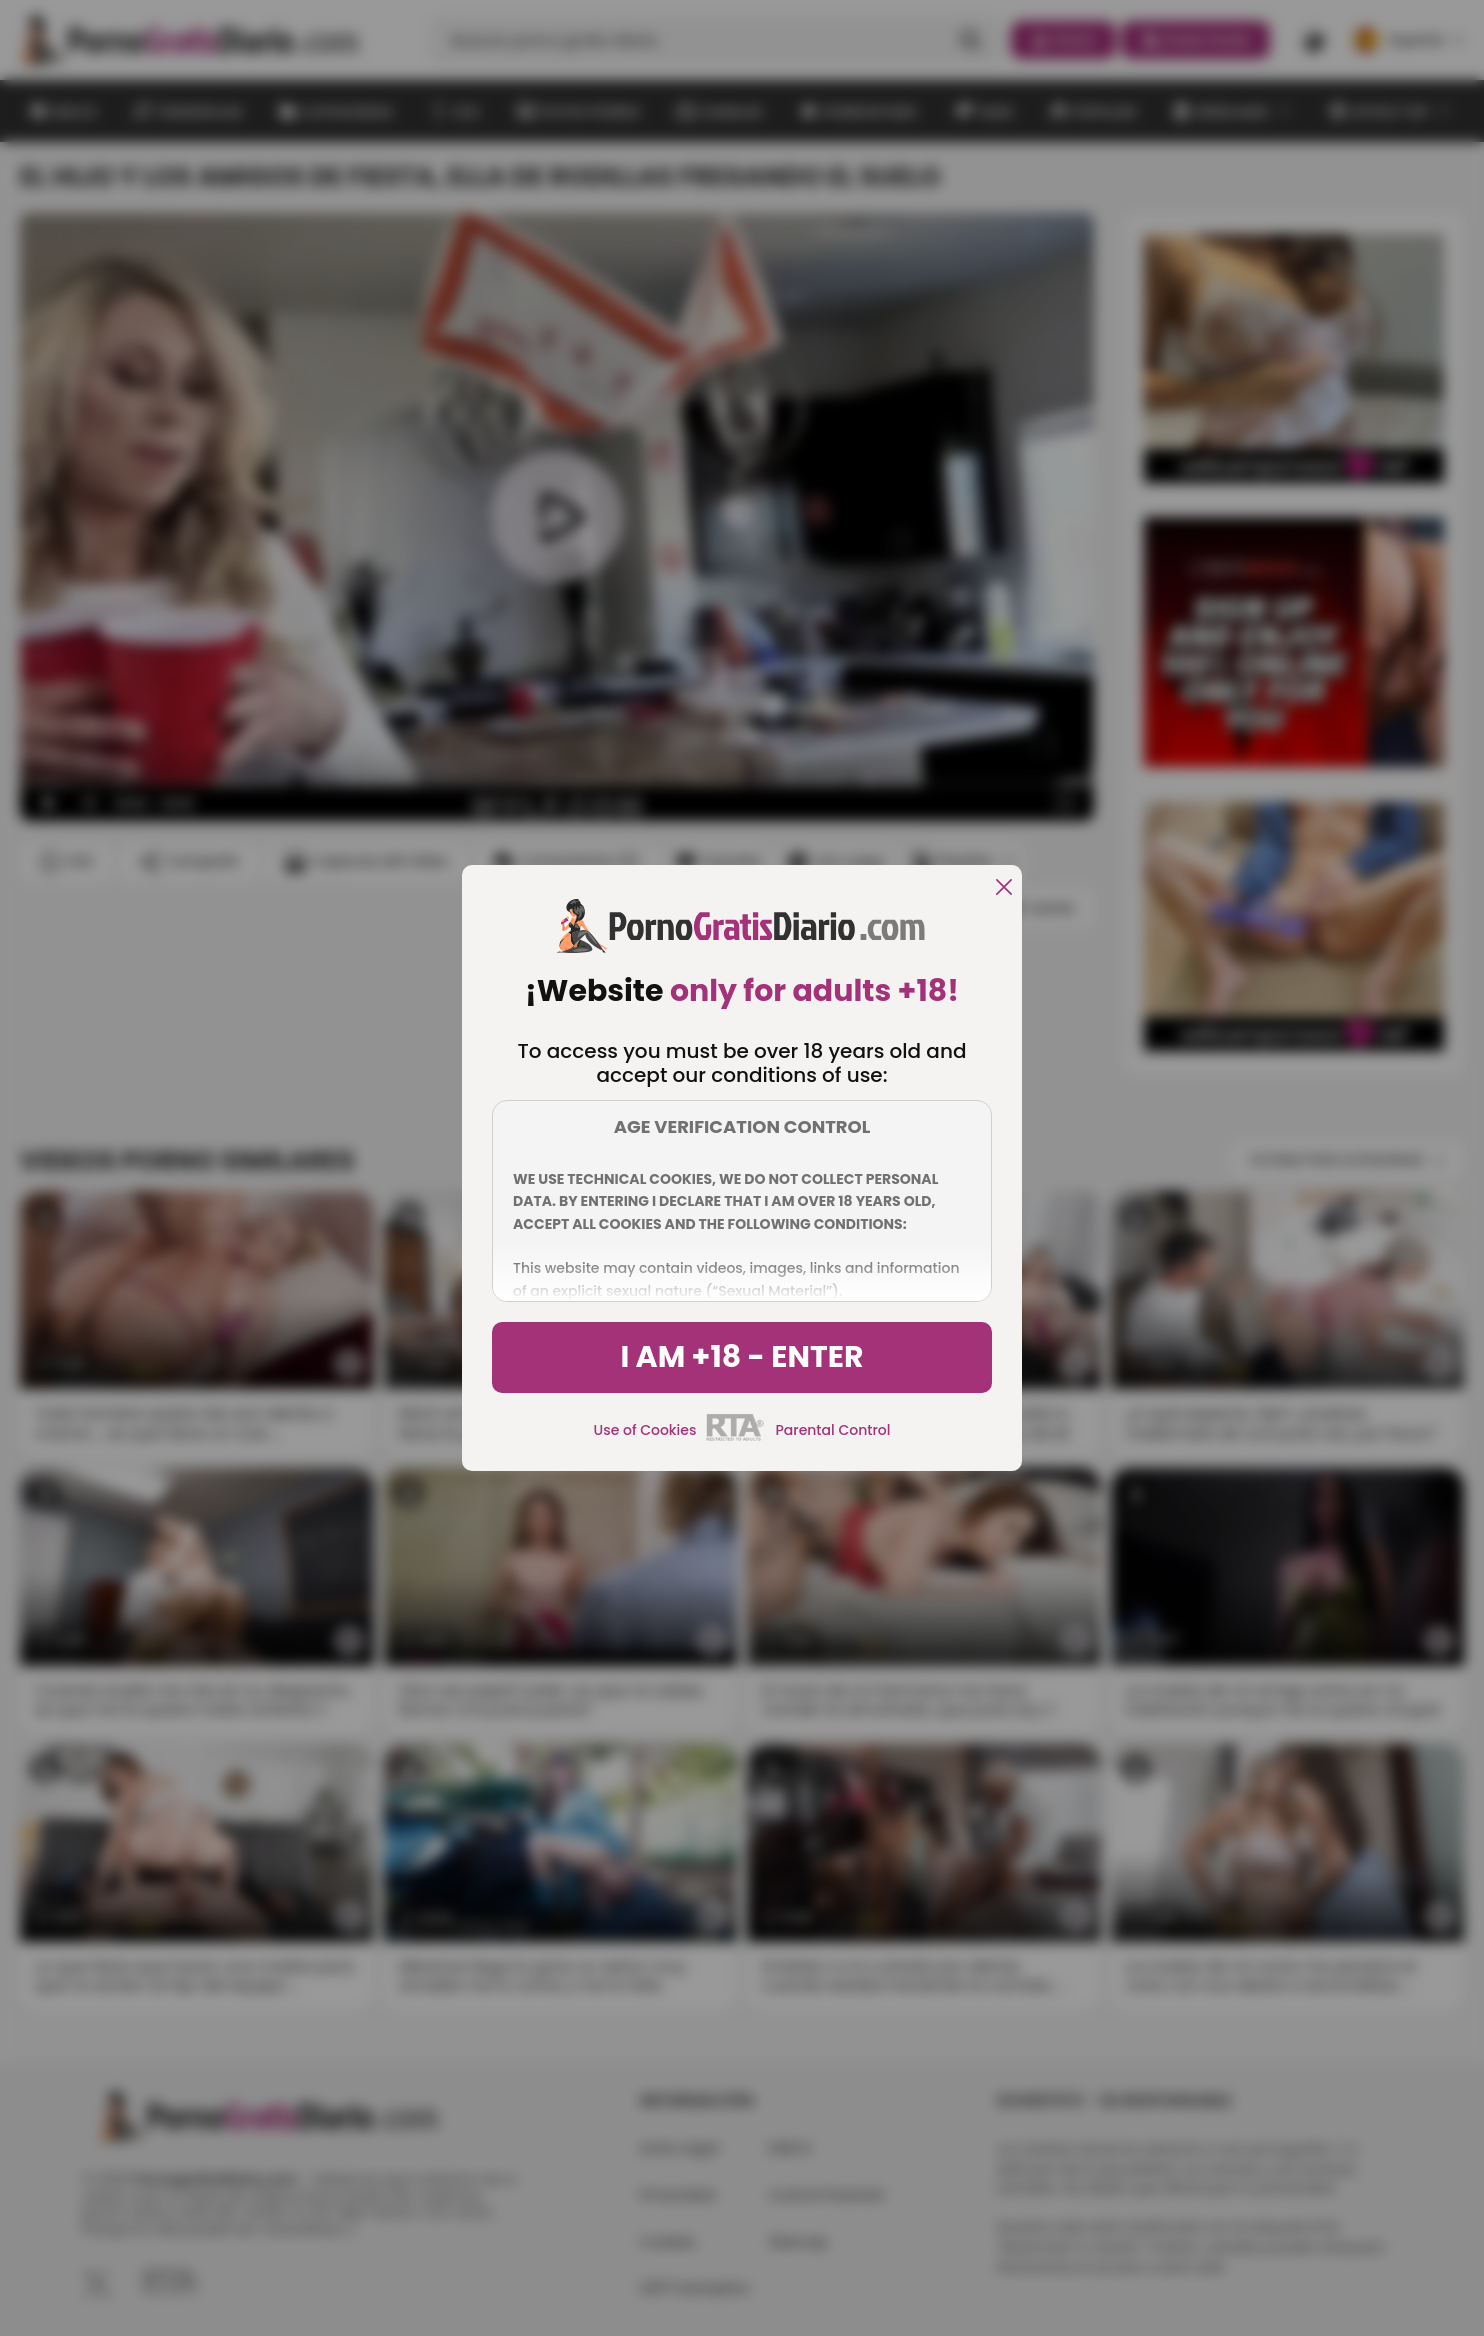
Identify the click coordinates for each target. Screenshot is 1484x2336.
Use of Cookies (645, 1430)
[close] (1004, 888)
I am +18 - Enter (741, 1357)
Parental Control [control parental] (832, 1430)
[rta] (735, 1438)
